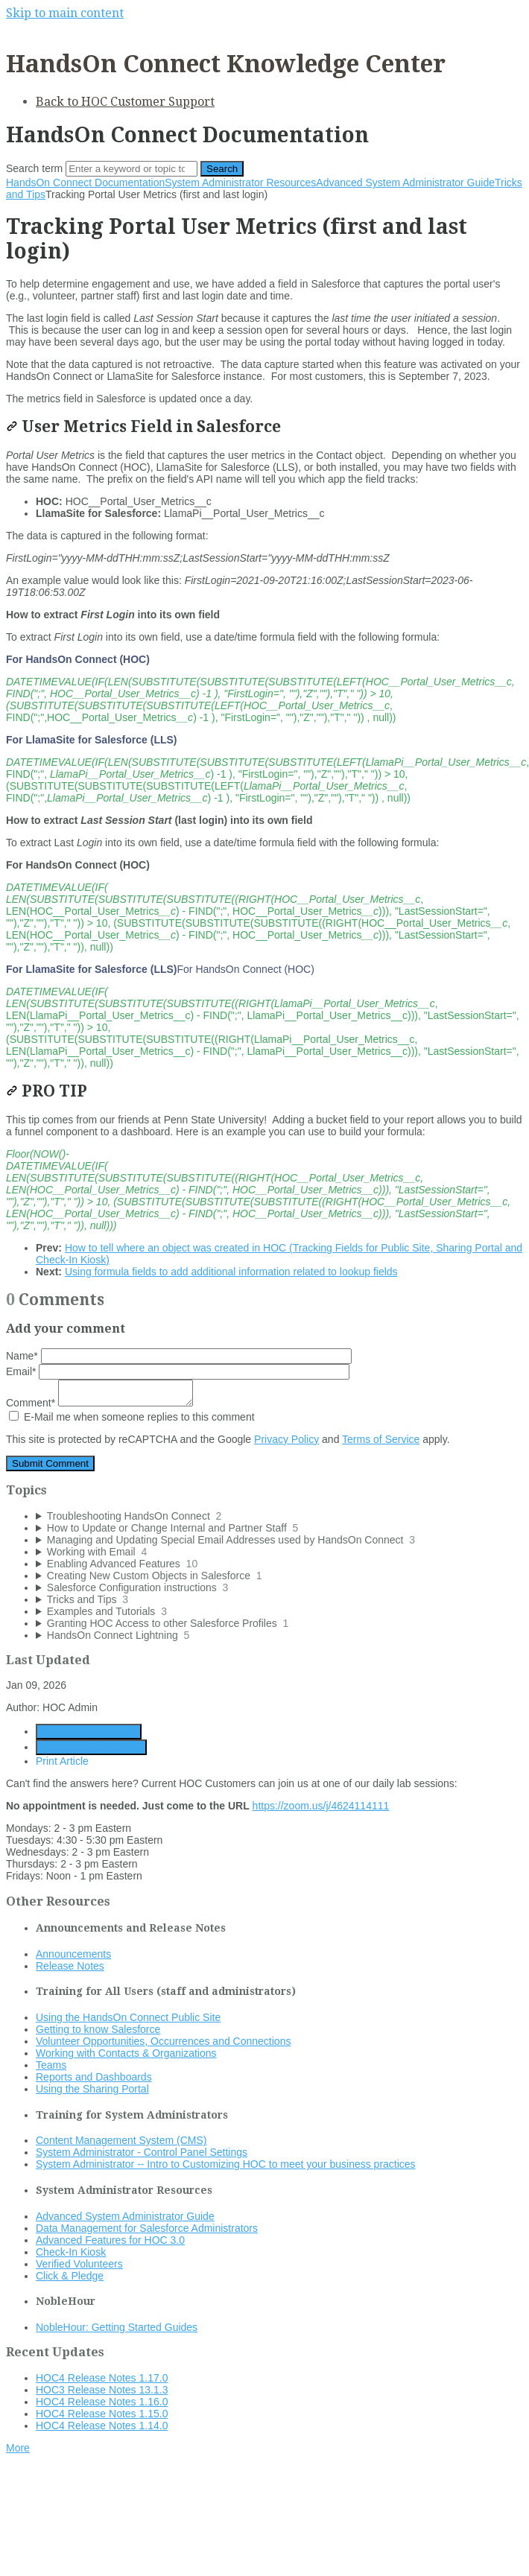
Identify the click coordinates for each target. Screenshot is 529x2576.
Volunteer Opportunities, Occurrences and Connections (163, 2041)
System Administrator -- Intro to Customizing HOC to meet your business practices (226, 2164)
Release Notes (70, 1966)
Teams (51, 2065)
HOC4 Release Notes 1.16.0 (102, 2402)
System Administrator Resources (240, 182)
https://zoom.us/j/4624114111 (321, 1806)
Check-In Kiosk (71, 2252)
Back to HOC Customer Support (125, 102)
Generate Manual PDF (91, 1747)
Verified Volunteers (79, 2264)
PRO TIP (46, 1091)
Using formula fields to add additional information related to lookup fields (231, 1272)
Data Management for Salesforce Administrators (147, 2228)
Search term (34, 168)
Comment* (99, 1403)
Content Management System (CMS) (121, 2140)
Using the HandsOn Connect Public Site (128, 2017)
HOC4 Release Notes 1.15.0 (102, 2414)
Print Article (62, 1761)
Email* (177, 1371)
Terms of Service (380, 1439)
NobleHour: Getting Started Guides (116, 2327)
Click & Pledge (70, 2276)
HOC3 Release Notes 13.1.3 (102, 2390)
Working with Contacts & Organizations (126, 2053)
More (18, 2448)
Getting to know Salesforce (98, 2029)
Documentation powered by (78, 2485)
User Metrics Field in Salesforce (143, 426)
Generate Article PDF (89, 1731)
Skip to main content (65, 13)
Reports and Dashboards (94, 2077)
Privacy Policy (286, 1439)
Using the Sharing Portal (92, 2089)
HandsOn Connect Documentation (85, 182)
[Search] (131, 169)
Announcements (73, 1954)
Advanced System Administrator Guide (405, 182)
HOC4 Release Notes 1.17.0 (102, 2378)
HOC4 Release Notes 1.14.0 (102, 2425)
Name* (179, 1356)
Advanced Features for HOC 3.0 (110, 2240)
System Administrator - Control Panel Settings (141, 2152)
